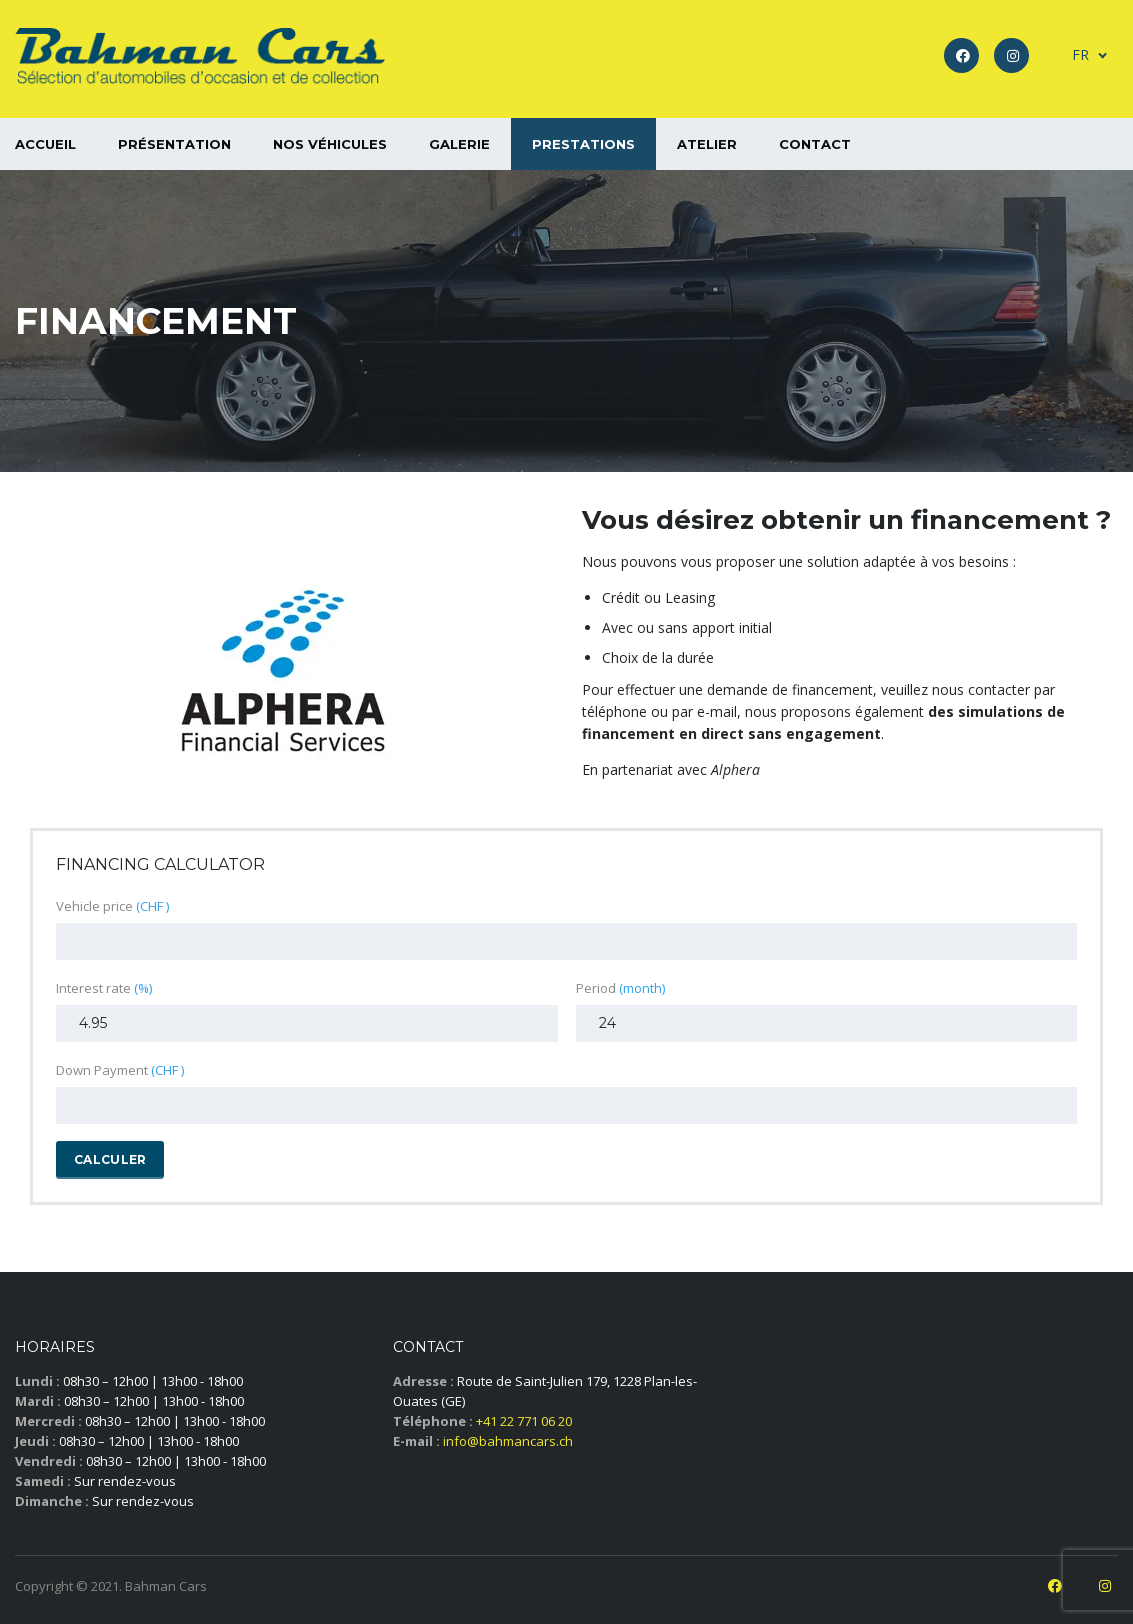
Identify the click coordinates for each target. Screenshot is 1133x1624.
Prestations (583, 144)
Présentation (174, 144)
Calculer (110, 1159)
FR (1080, 54)
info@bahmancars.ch (508, 1441)
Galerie (459, 144)
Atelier (707, 144)
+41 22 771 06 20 (524, 1421)
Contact (815, 144)
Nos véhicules (330, 144)
